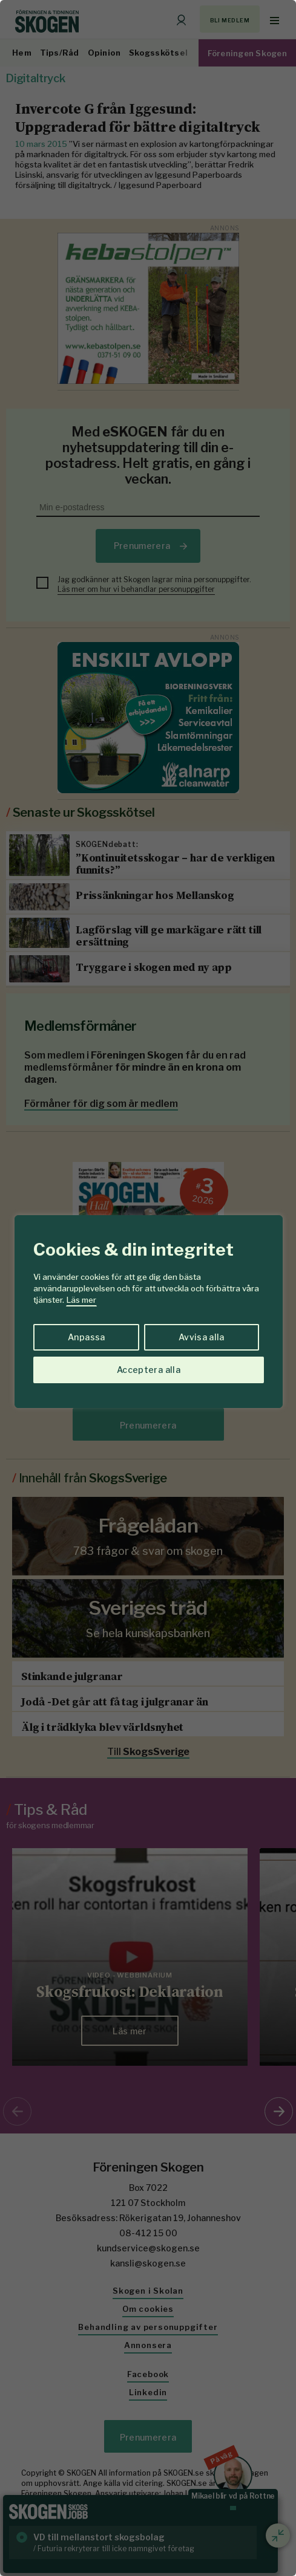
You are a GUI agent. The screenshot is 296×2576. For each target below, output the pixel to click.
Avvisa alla (202, 1337)
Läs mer (81, 1300)
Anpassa (86, 1337)
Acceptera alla (148, 1369)
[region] (148, 1288)
